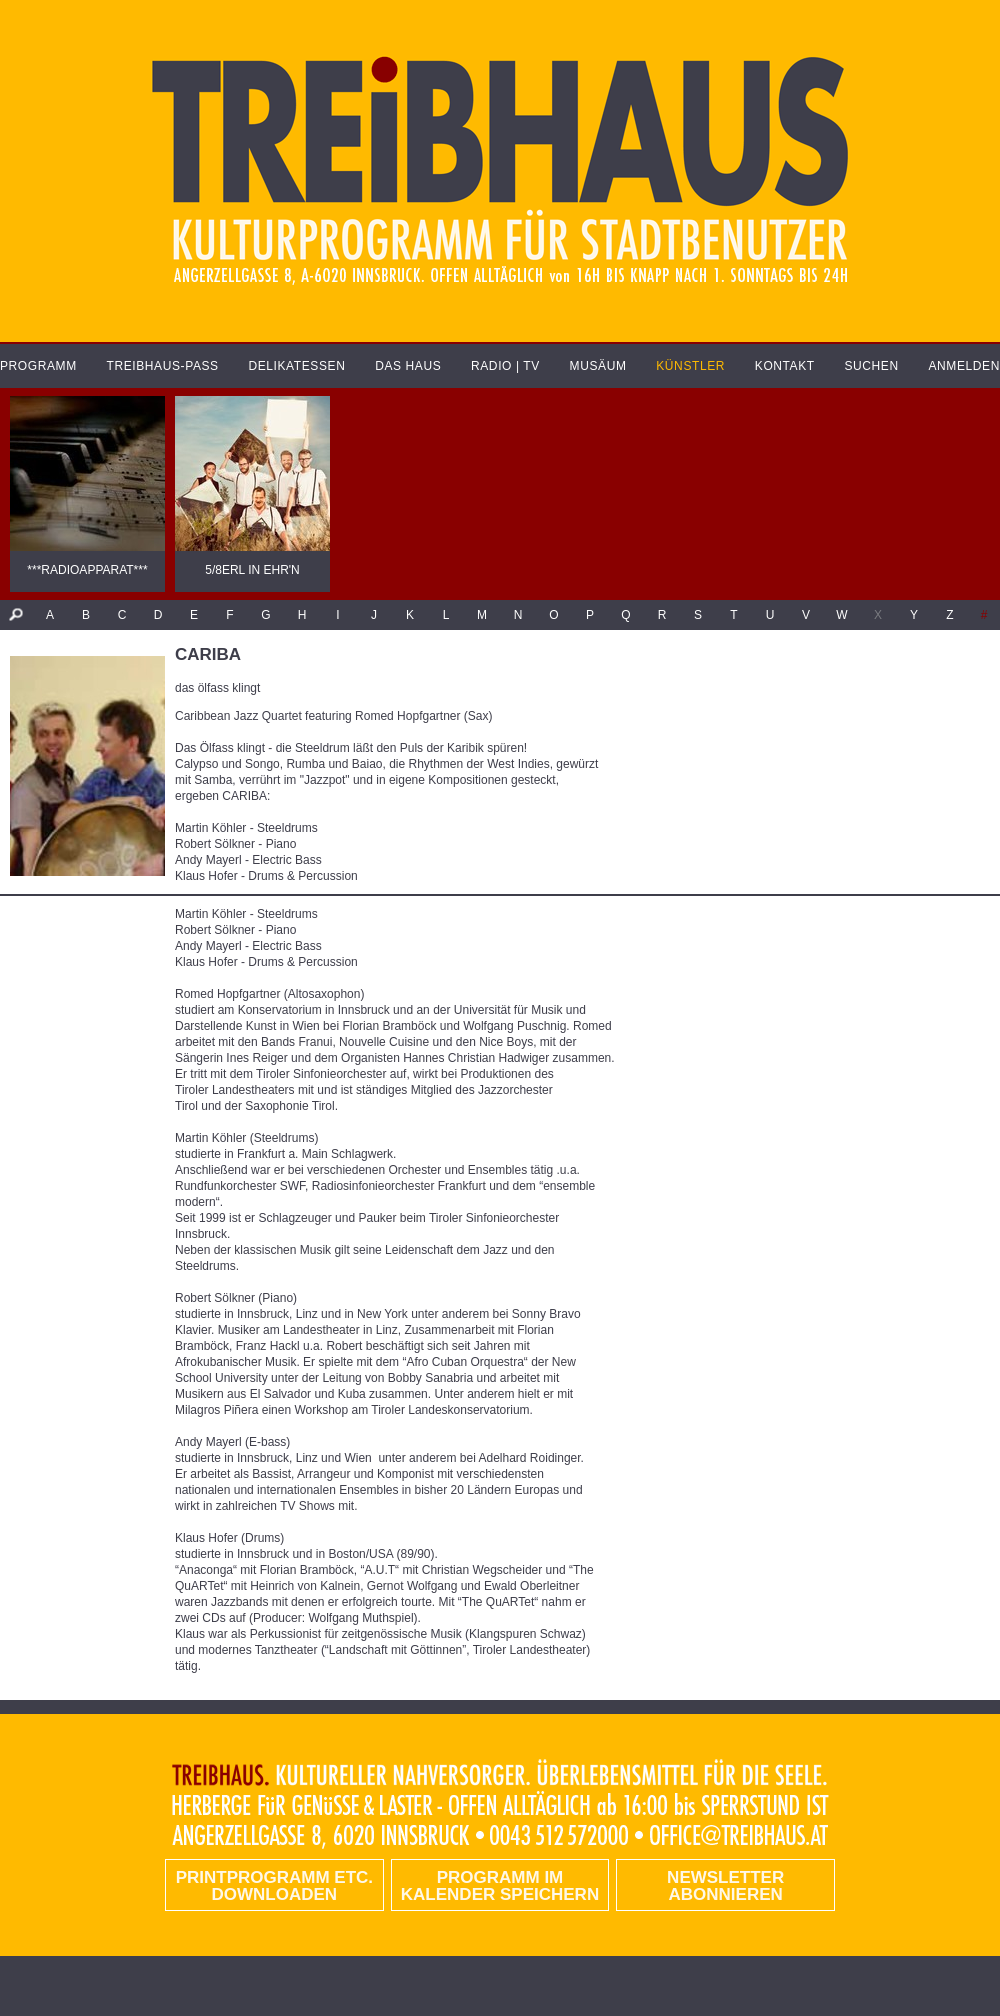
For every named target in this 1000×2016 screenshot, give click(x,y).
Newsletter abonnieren (725, 1886)
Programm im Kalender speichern (500, 1886)
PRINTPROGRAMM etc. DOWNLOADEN (274, 1886)
